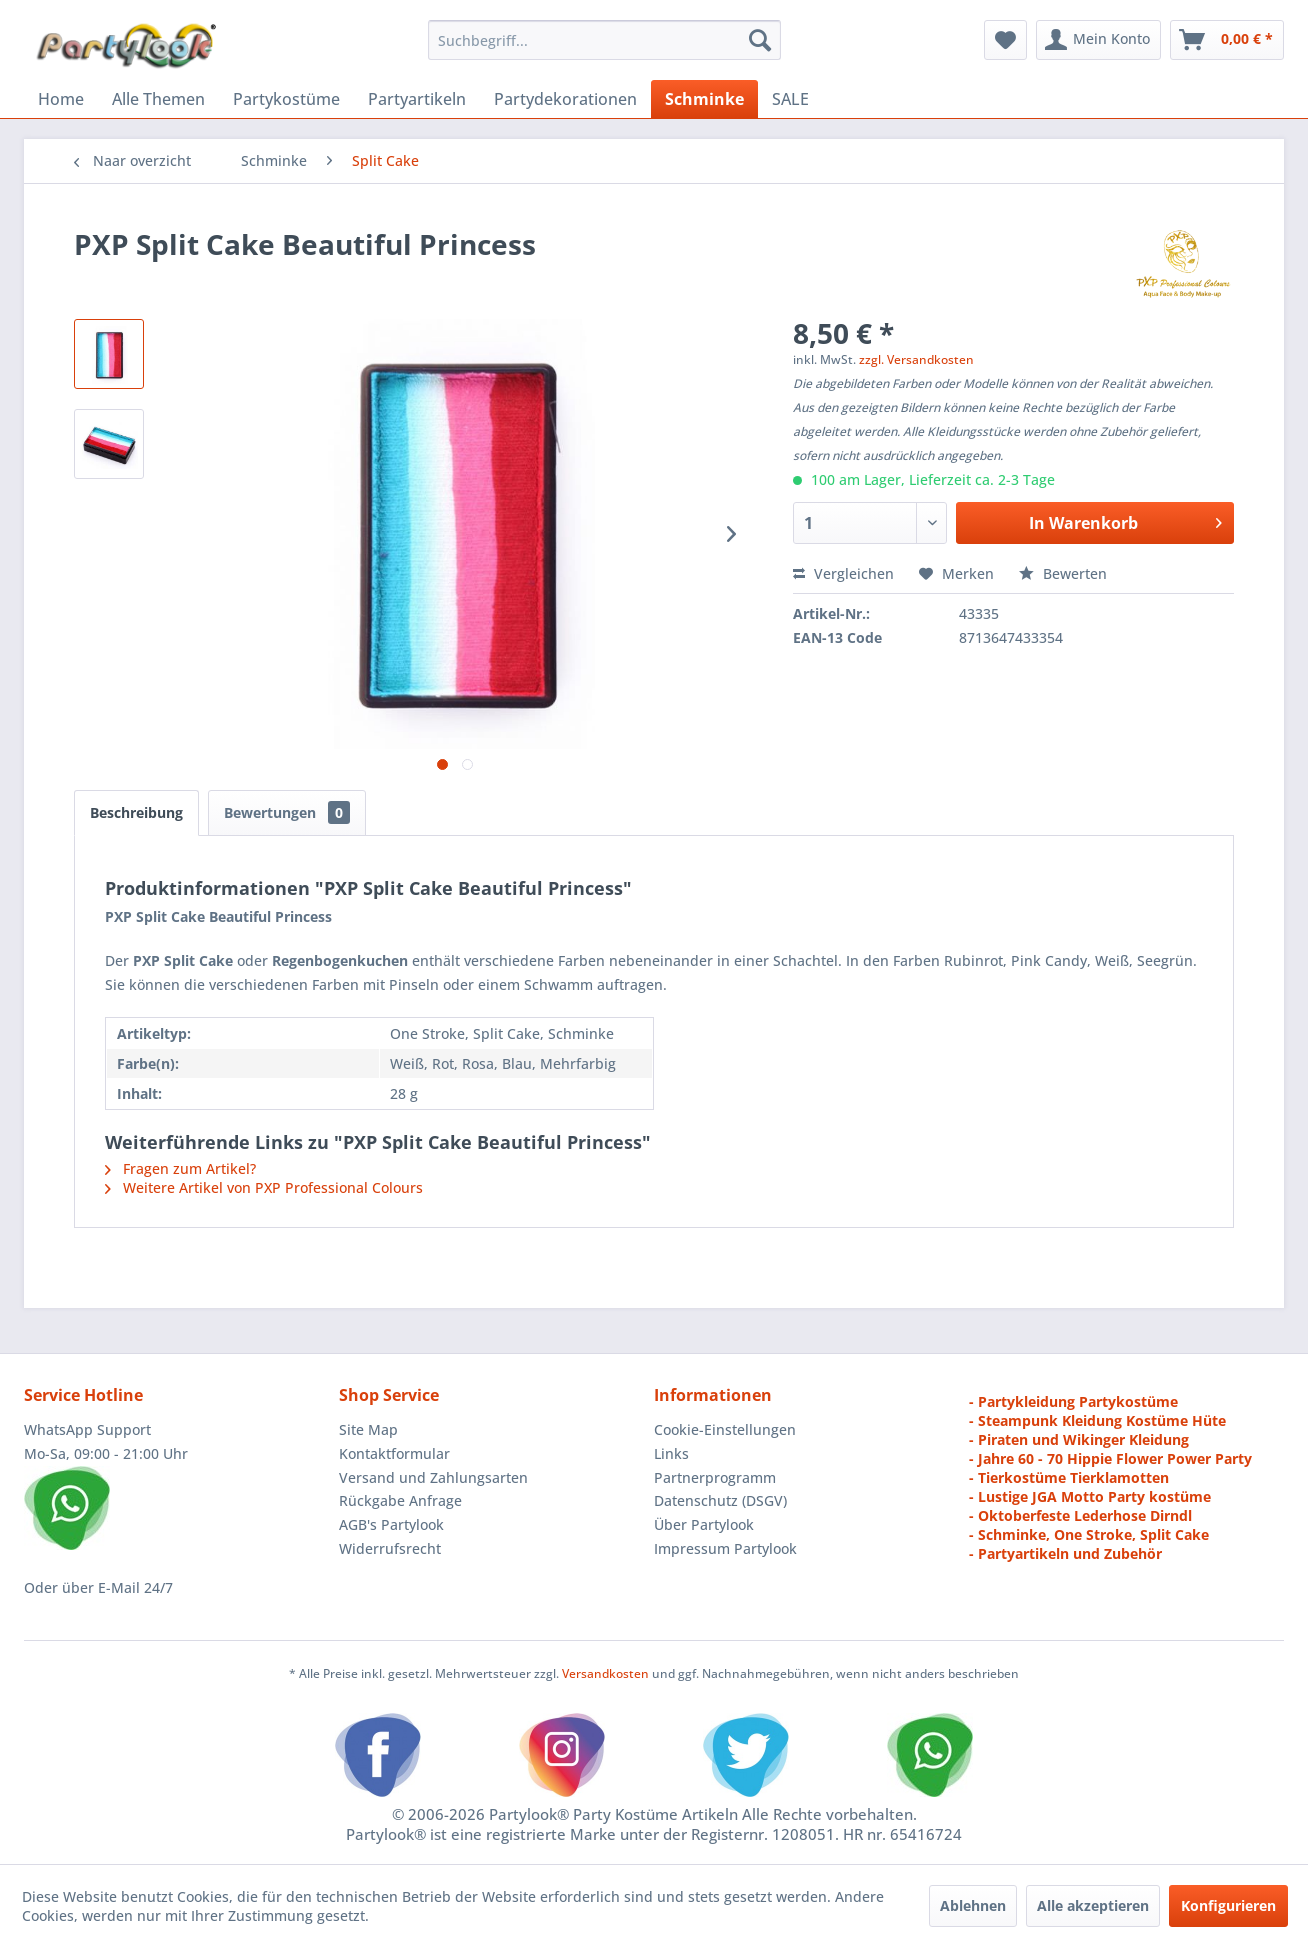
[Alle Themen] (158, 99)
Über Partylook (704, 1524)
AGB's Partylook (391, 1524)
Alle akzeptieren (1093, 1905)
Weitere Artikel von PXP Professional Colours (264, 1187)
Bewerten (1063, 573)
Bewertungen (287, 812)
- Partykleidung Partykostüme (1073, 1401)
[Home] (61, 99)
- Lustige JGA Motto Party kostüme (1090, 1496)
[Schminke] (704, 99)
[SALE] (790, 99)
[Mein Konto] (1098, 40)
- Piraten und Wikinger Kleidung (1079, 1439)
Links (671, 1453)
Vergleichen (843, 573)
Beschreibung (136, 812)
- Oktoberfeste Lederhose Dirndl (1080, 1515)
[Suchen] (760, 40)
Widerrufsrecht (390, 1548)
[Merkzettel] (1005, 40)
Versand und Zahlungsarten (433, 1477)
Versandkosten (605, 1673)
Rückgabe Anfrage (400, 1500)
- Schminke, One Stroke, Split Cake (1089, 1534)
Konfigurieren (1228, 1905)
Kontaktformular (394, 1453)
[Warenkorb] (1227, 40)
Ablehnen (973, 1905)
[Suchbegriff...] (604, 40)
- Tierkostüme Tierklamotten (1069, 1477)
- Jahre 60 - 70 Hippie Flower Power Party (1110, 1458)
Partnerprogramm (715, 1477)
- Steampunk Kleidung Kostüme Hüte (1097, 1420)
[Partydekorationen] (565, 99)
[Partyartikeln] (417, 99)
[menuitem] (604, 40)
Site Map (368, 1429)
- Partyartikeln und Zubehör (1065, 1553)
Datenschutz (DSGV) (720, 1500)
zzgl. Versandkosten (916, 359)
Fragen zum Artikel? (180, 1168)
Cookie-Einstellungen (725, 1429)
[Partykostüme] (286, 99)
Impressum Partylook (725, 1548)
